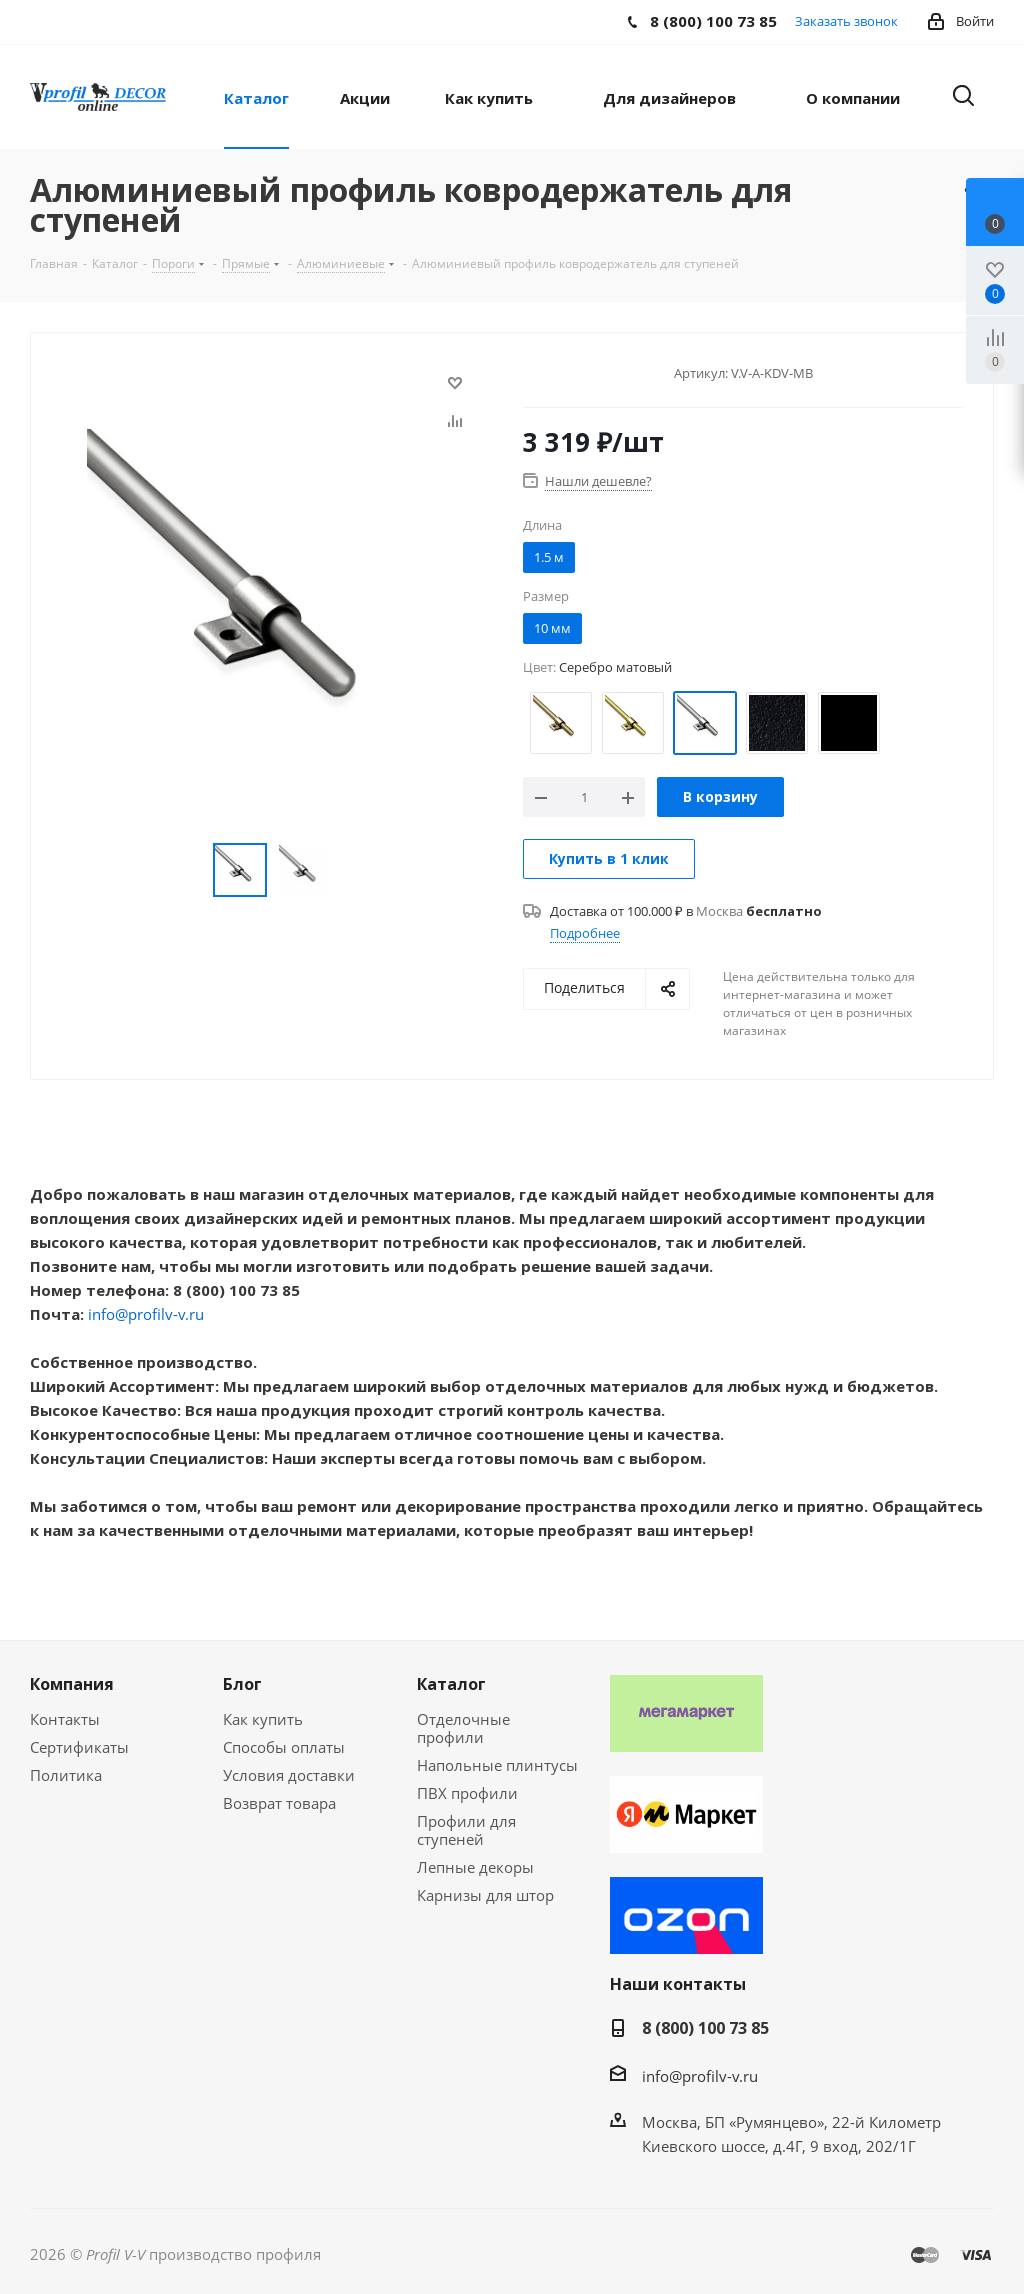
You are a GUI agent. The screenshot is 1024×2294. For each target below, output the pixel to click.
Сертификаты (79, 1747)
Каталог (451, 1684)
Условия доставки (289, 1775)
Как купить (263, 1719)
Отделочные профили (463, 1728)
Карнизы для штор (485, 1895)
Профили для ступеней (466, 1830)
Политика (66, 1775)
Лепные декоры (475, 1867)
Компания (72, 1684)
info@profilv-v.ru (146, 1314)
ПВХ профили (467, 1793)
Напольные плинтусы (497, 1765)
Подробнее (585, 933)
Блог (242, 1684)
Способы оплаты (284, 1747)
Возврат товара (279, 1803)
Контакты (65, 1719)
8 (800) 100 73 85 (705, 2028)
